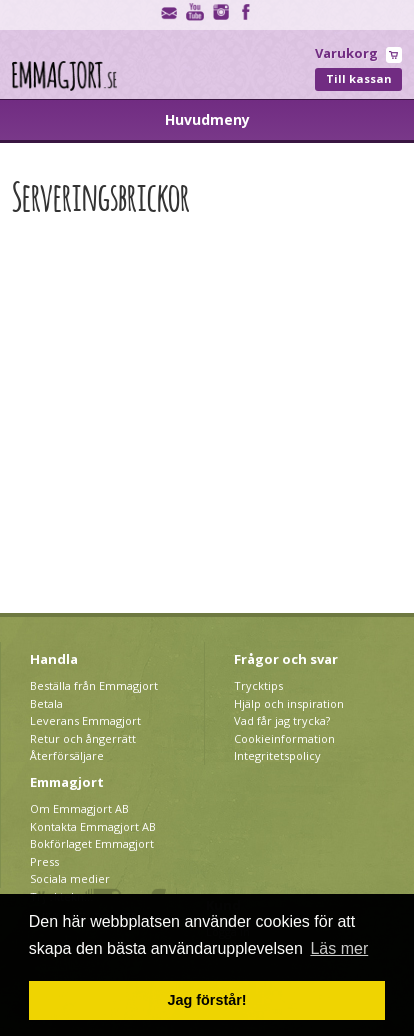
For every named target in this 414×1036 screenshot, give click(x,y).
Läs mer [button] (339, 948)
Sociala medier (70, 878)
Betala (46, 703)
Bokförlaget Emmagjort (92, 843)
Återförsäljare (67, 755)
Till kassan (359, 78)
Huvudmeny (207, 119)
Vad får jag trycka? (282, 720)
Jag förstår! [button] (206, 1000)
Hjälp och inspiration (289, 703)
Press (44, 861)
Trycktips (258, 685)
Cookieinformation (284, 738)
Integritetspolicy (277, 755)
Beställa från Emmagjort (94, 685)
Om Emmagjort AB (79, 808)
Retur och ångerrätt (83, 738)
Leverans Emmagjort (85, 720)
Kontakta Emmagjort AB (93, 826)
